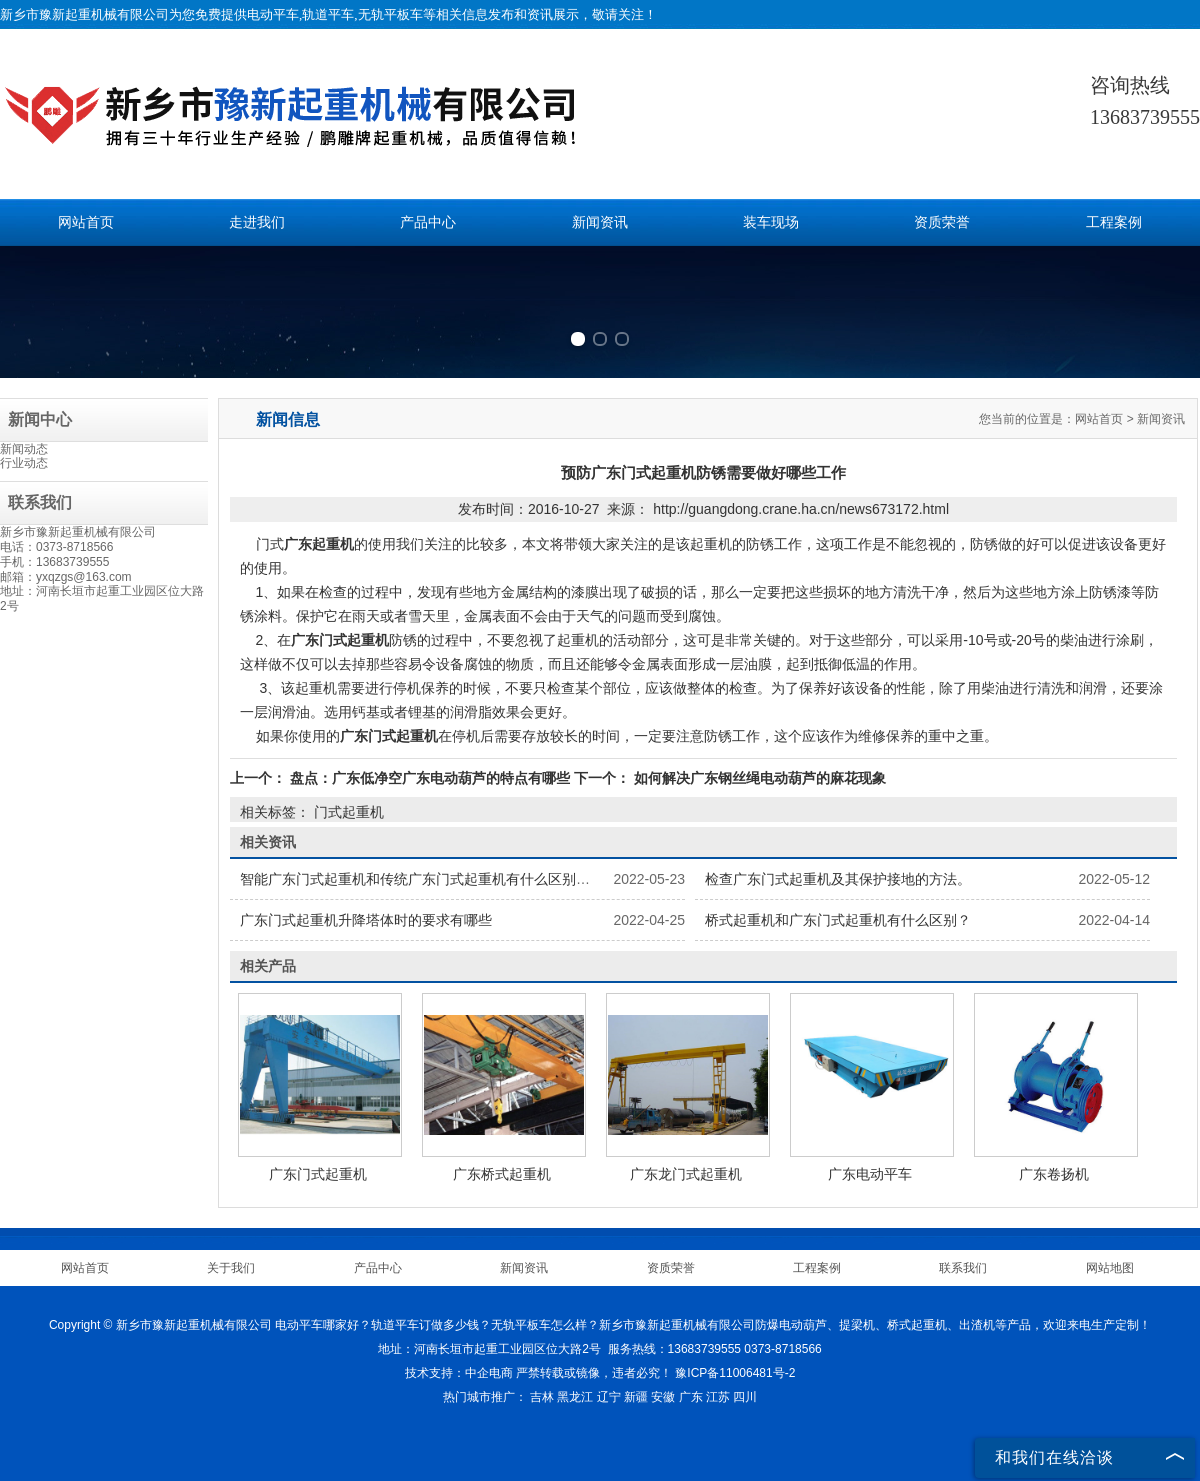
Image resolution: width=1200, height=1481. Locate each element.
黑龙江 (575, 1397)
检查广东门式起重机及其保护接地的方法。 (838, 879)
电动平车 (273, 14)
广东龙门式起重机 (686, 1174)
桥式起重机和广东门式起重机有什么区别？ (838, 920)
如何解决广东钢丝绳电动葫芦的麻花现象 (758, 778)
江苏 (718, 1397)
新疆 (636, 1397)
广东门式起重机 (318, 1174)
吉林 (542, 1397)
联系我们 (963, 1268)
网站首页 (86, 222)
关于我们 (231, 1268)
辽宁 (609, 1397)
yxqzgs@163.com (84, 577)
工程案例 (1114, 222)
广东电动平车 (870, 1174)
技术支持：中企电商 (459, 1373)
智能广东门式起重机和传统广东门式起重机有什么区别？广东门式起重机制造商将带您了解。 (527, 879)
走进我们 (257, 222)
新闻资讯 (600, 222)
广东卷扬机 (1054, 1174)
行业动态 (24, 463)
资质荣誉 (942, 222)
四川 (745, 1397)
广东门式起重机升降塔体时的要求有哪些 (366, 920)
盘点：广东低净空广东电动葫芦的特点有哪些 (430, 778)
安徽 (663, 1397)
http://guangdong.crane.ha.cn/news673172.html (801, 509)
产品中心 (428, 222)
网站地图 (1110, 1268)
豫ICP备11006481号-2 (735, 1373)
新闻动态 (24, 449)
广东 (691, 1397)
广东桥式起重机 (502, 1174)
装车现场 (771, 222)
